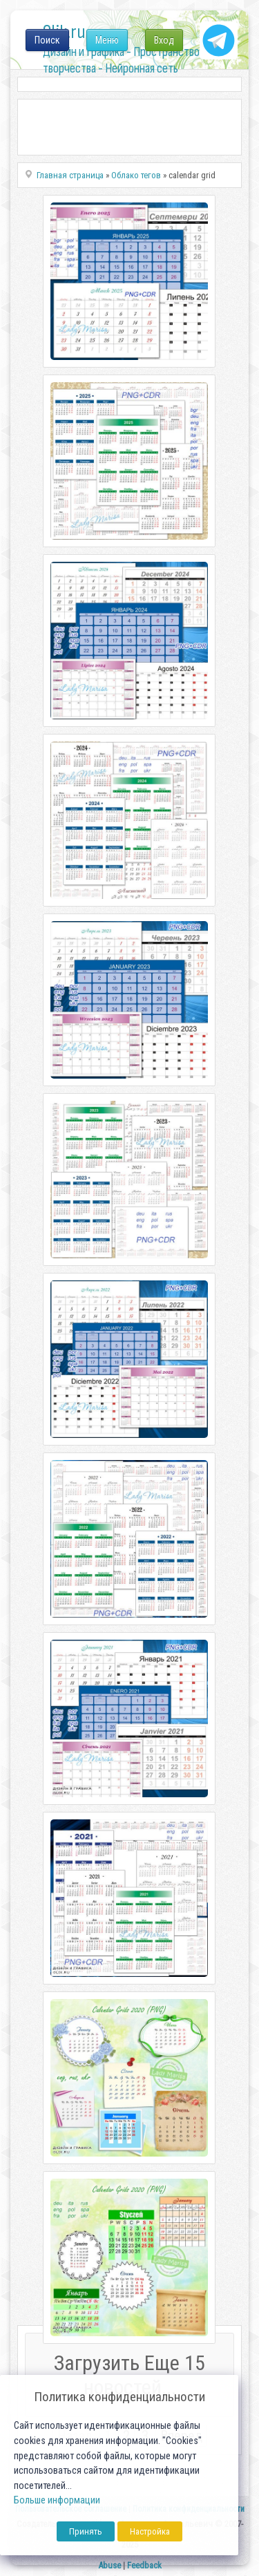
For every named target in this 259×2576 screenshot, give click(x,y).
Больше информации (57, 2500)
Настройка (150, 2531)
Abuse (109, 2565)
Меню (107, 40)
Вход (164, 40)
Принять (85, 2531)
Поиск (47, 40)
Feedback (144, 2565)
